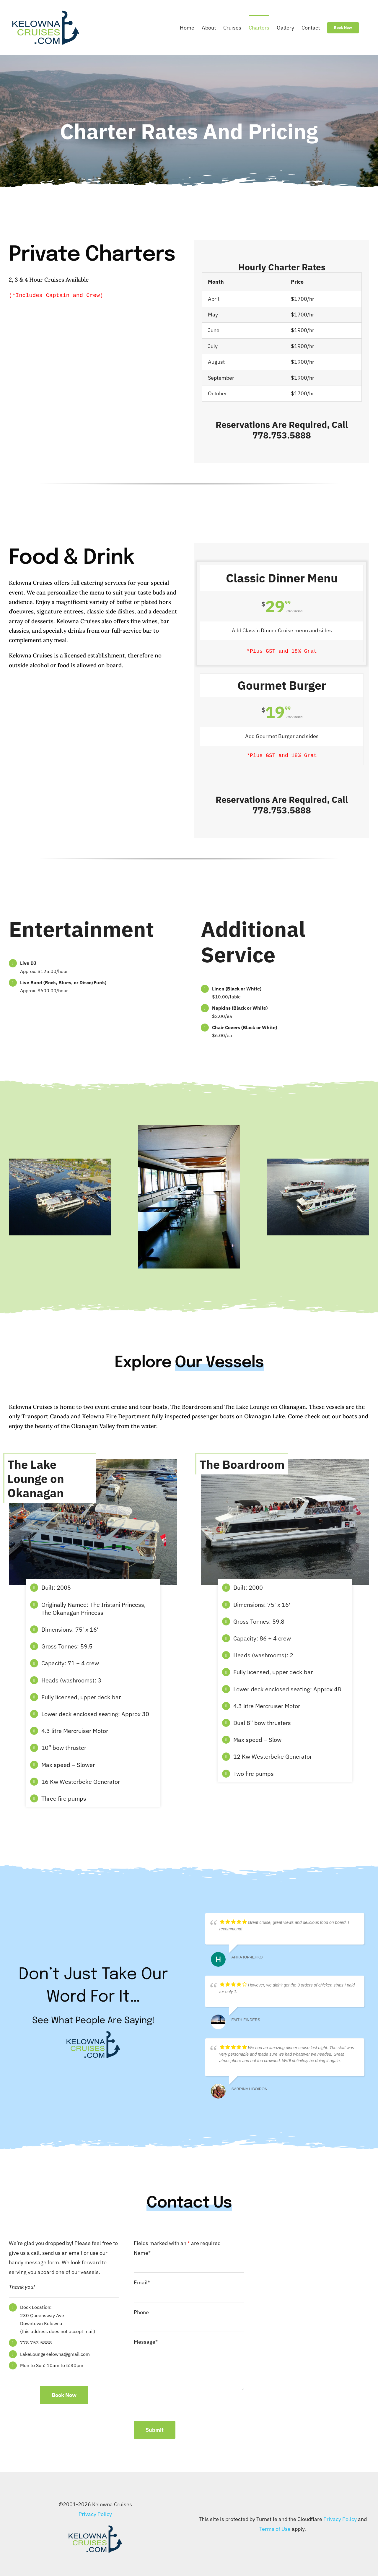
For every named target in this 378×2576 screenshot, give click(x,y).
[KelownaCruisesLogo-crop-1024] (95, 2526)
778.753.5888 (281, 435)
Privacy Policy (95, 2514)
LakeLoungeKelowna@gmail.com (55, 2354)
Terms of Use (275, 2528)
